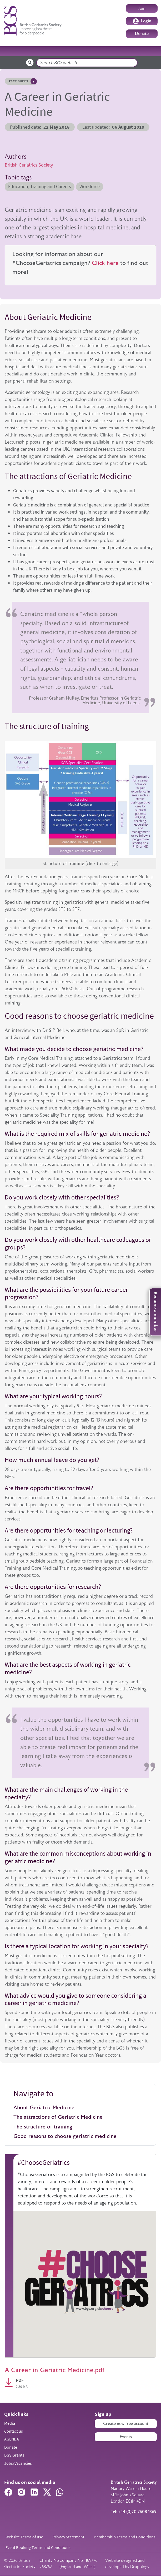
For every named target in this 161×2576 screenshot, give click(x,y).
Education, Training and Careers (39, 186)
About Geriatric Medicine (43, 2107)
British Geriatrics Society (29, 165)
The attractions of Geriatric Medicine (58, 2117)
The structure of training (43, 2126)
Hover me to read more (34, 81)
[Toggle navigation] (150, 51)
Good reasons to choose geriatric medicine (65, 2136)
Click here (105, 263)
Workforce (89, 186)
